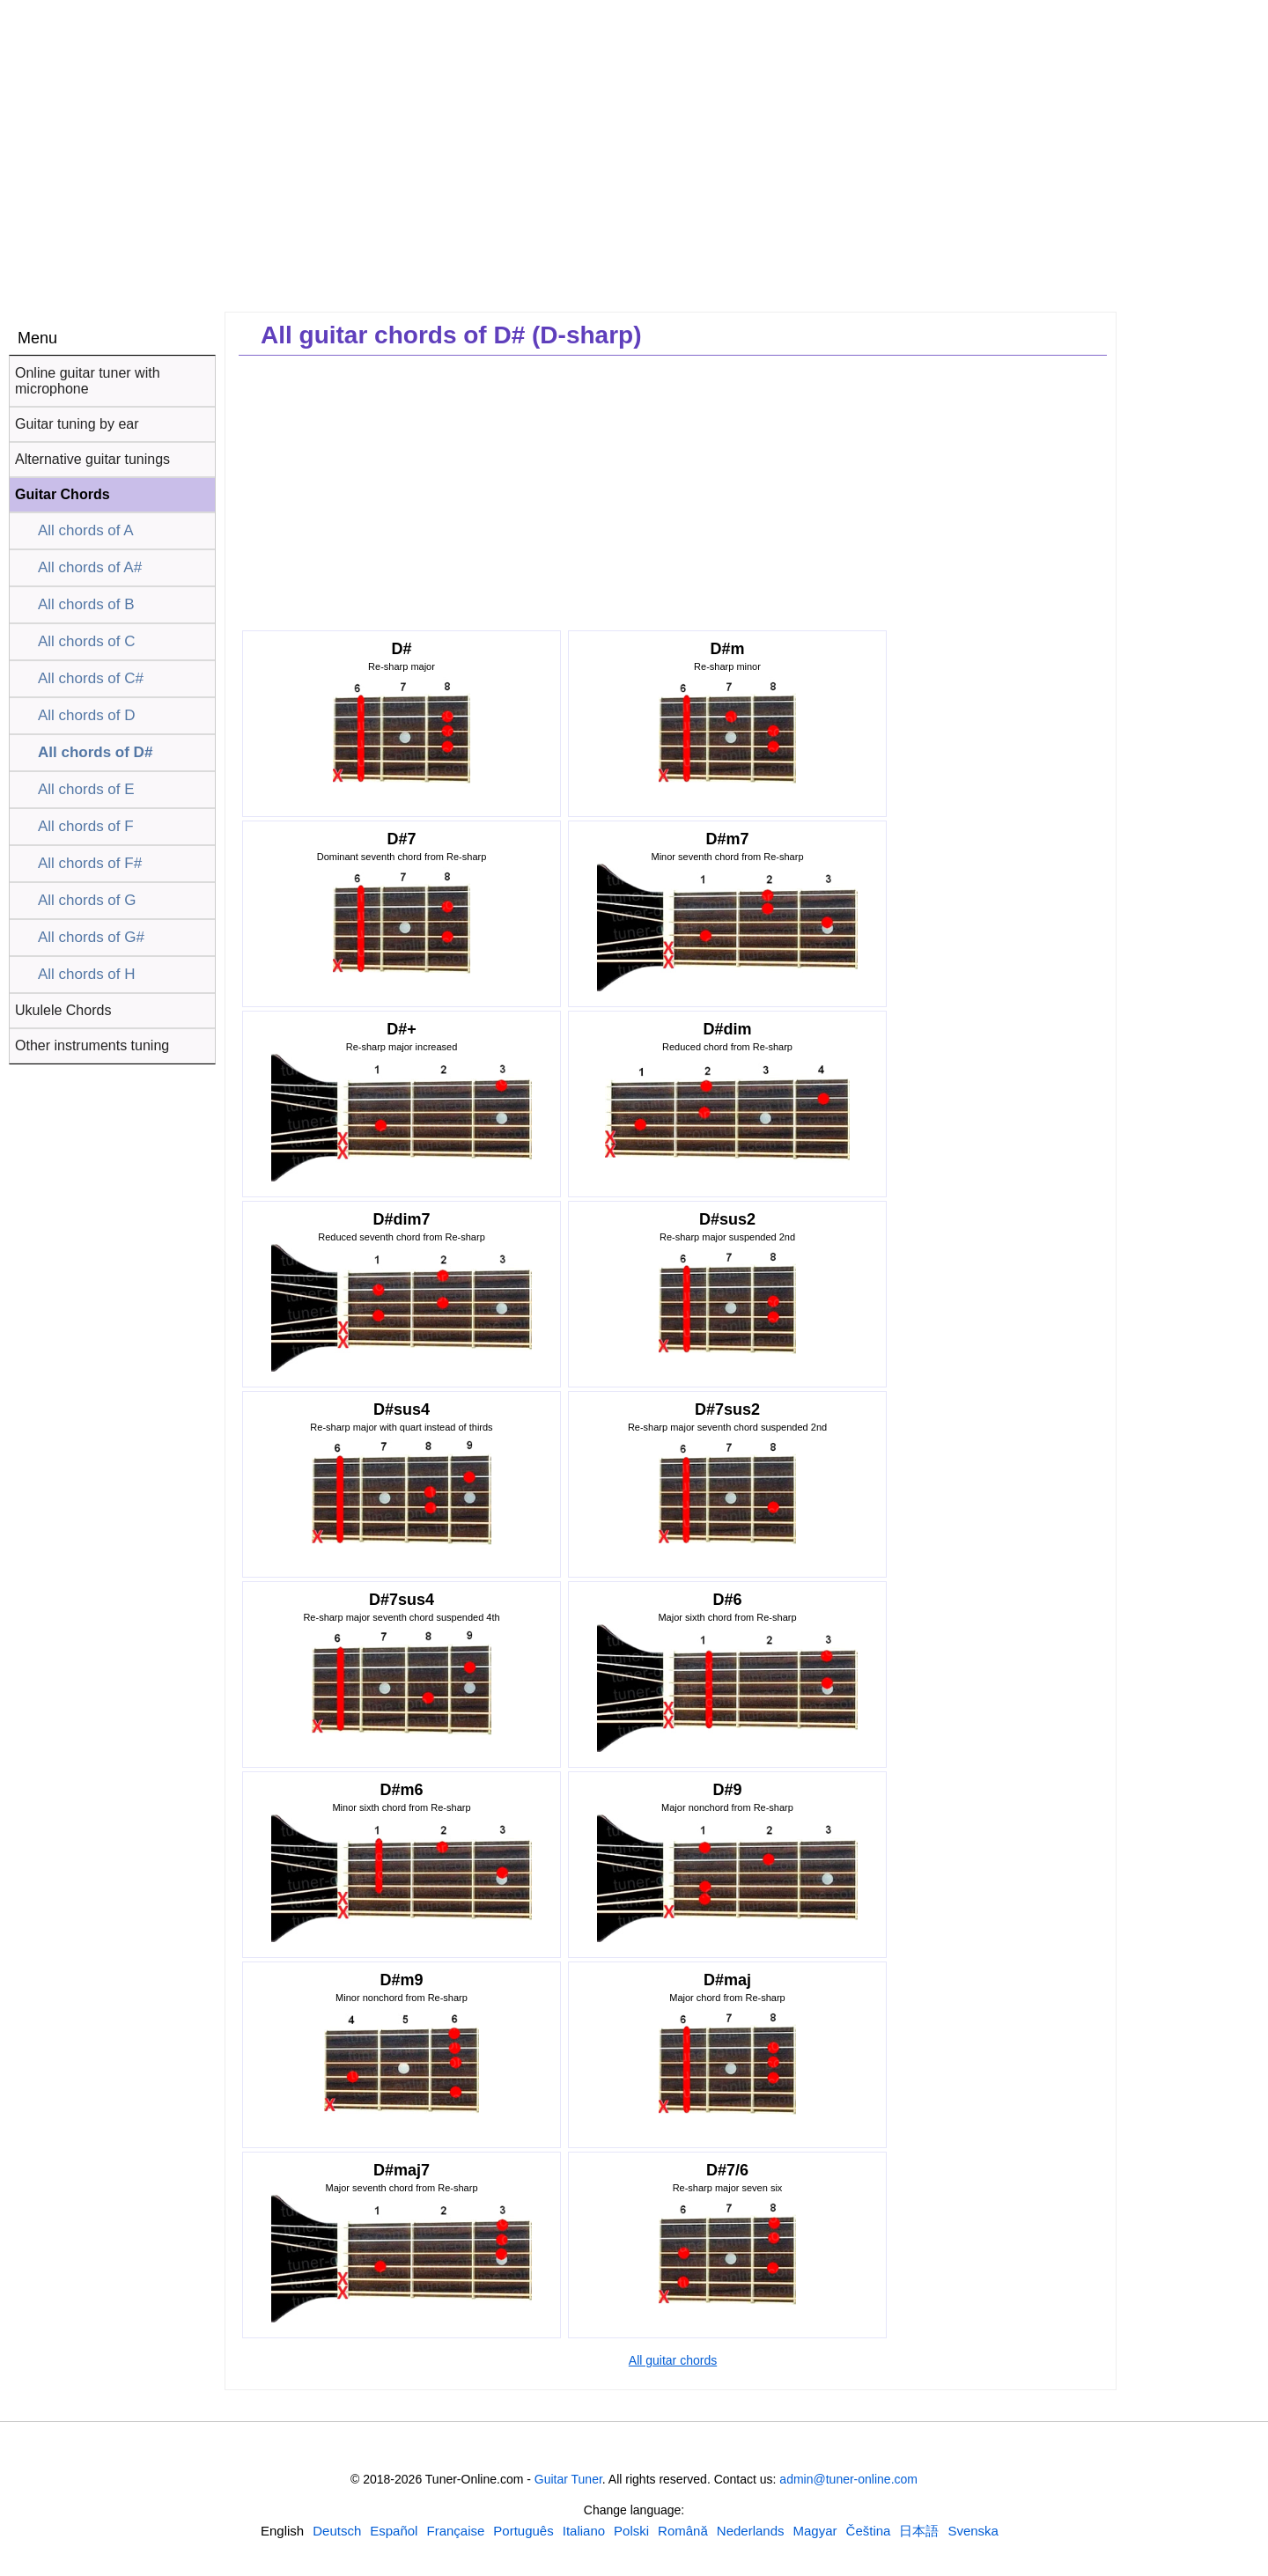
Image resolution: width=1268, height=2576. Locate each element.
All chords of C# (91, 678)
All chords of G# (91, 937)
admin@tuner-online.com (848, 2479)
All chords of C (87, 641)
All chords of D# (95, 752)
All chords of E (86, 789)
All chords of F (86, 826)
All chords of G (87, 900)
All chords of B (86, 604)
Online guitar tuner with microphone (87, 380)
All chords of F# (90, 863)
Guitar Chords (62, 494)
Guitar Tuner (568, 2479)
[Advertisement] (1195, 596)
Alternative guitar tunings (92, 459)
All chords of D (87, 715)
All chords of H (87, 974)
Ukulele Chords (63, 1010)
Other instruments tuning (92, 1045)
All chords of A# (90, 567)
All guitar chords (673, 2360)
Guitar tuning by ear (77, 423)
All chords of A (86, 530)
